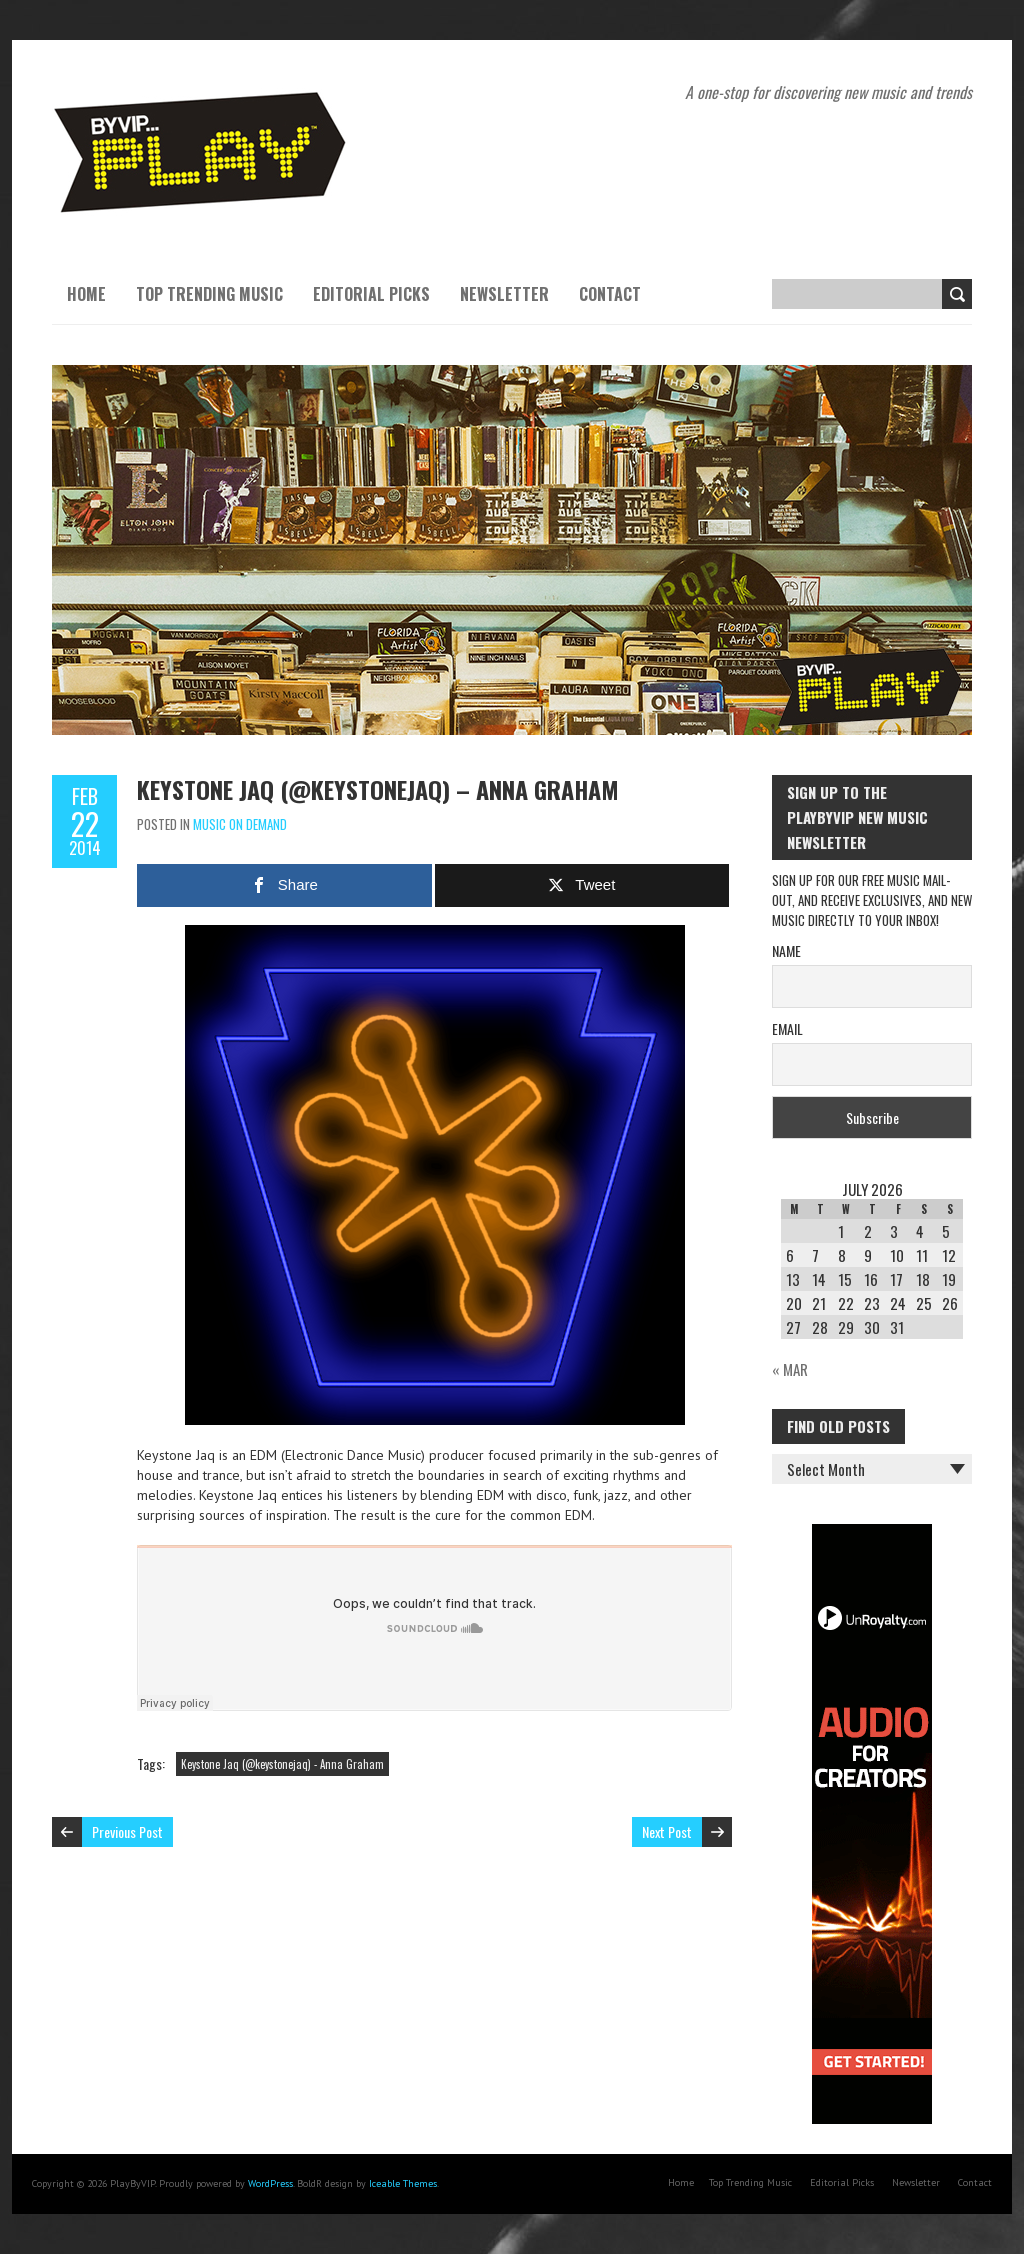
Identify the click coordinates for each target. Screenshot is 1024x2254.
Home (86, 294)
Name (786, 950)
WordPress (270, 2183)
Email (787, 1028)
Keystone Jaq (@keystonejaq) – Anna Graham (378, 789)
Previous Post (127, 1831)
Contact (610, 294)
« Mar (790, 1369)
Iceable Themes (403, 2183)
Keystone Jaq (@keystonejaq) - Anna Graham (282, 1764)
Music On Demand (240, 824)
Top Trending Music (209, 294)
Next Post (667, 1831)
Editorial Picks (371, 294)
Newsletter (504, 294)
